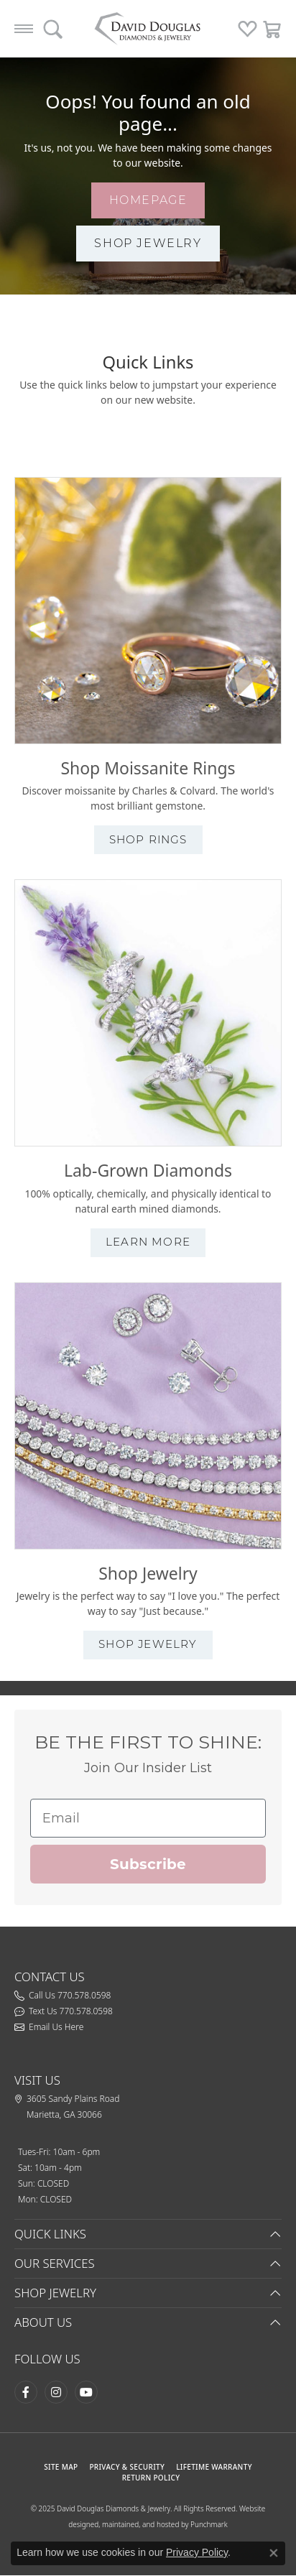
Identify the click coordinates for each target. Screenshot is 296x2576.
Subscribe (148, 1864)
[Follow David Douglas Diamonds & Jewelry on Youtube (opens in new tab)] (86, 2392)
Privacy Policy (197, 2552)
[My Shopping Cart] (273, 28)
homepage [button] (148, 200)
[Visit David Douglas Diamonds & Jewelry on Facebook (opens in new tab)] (25, 2392)
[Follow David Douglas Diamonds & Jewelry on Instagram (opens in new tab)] (56, 2392)
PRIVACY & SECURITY (127, 2467)
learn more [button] (148, 1241)
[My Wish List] (247, 28)
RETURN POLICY (151, 2478)
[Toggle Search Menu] (53, 28)
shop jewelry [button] (147, 243)
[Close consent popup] (273, 2553)
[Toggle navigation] (23, 28)
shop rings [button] (148, 839)
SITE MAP (61, 2467)
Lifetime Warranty (214, 2467)
